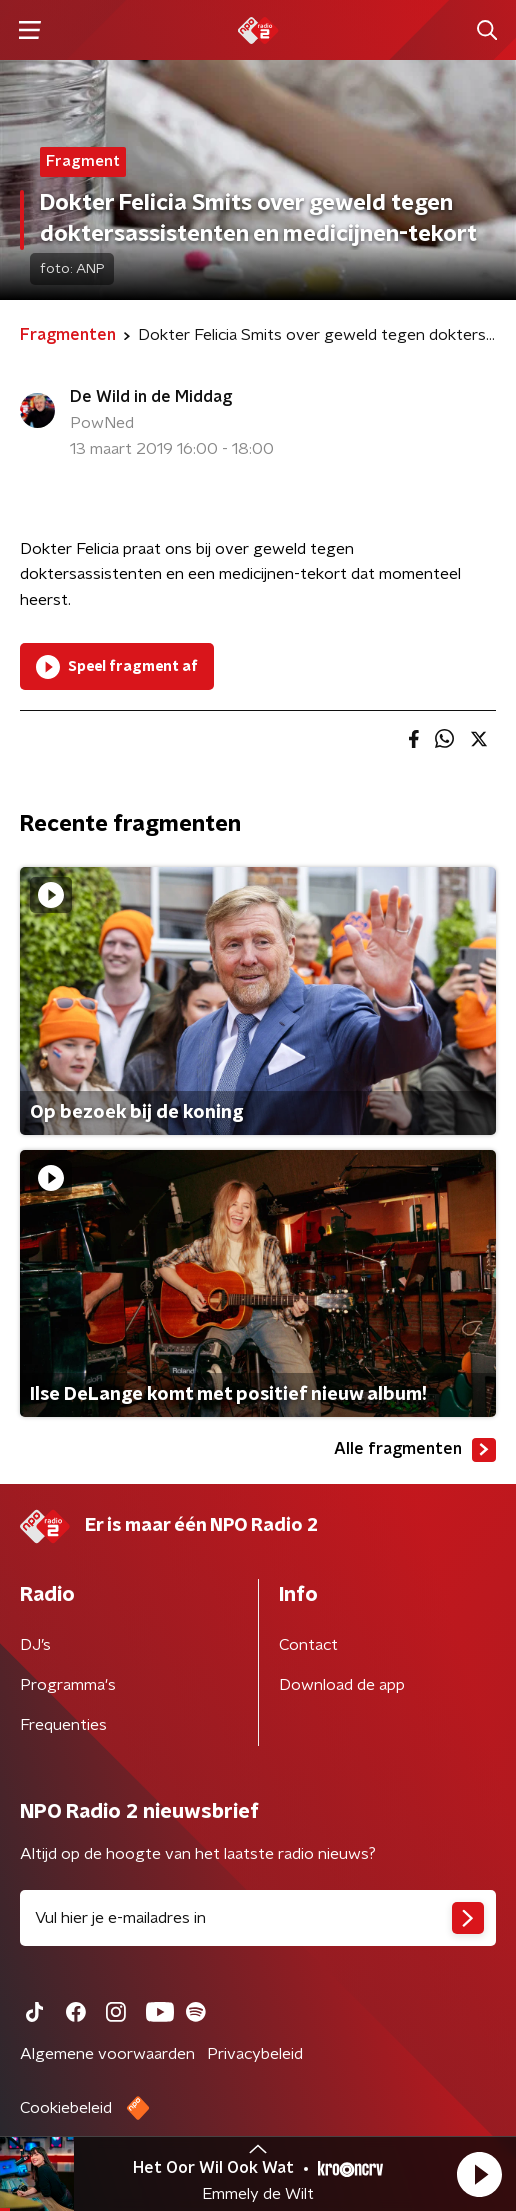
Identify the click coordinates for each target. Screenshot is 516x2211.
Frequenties (63, 1725)
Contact (308, 1645)
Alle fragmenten (415, 1450)
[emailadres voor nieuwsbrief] (258, 1918)
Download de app (342, 1685)
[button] (479, 2174)
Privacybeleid (255, 2054)
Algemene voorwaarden (107, 2054)
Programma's (68, 1685)
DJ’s (35, 1645)
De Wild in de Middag (151, 397)
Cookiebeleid (66, 2108)
